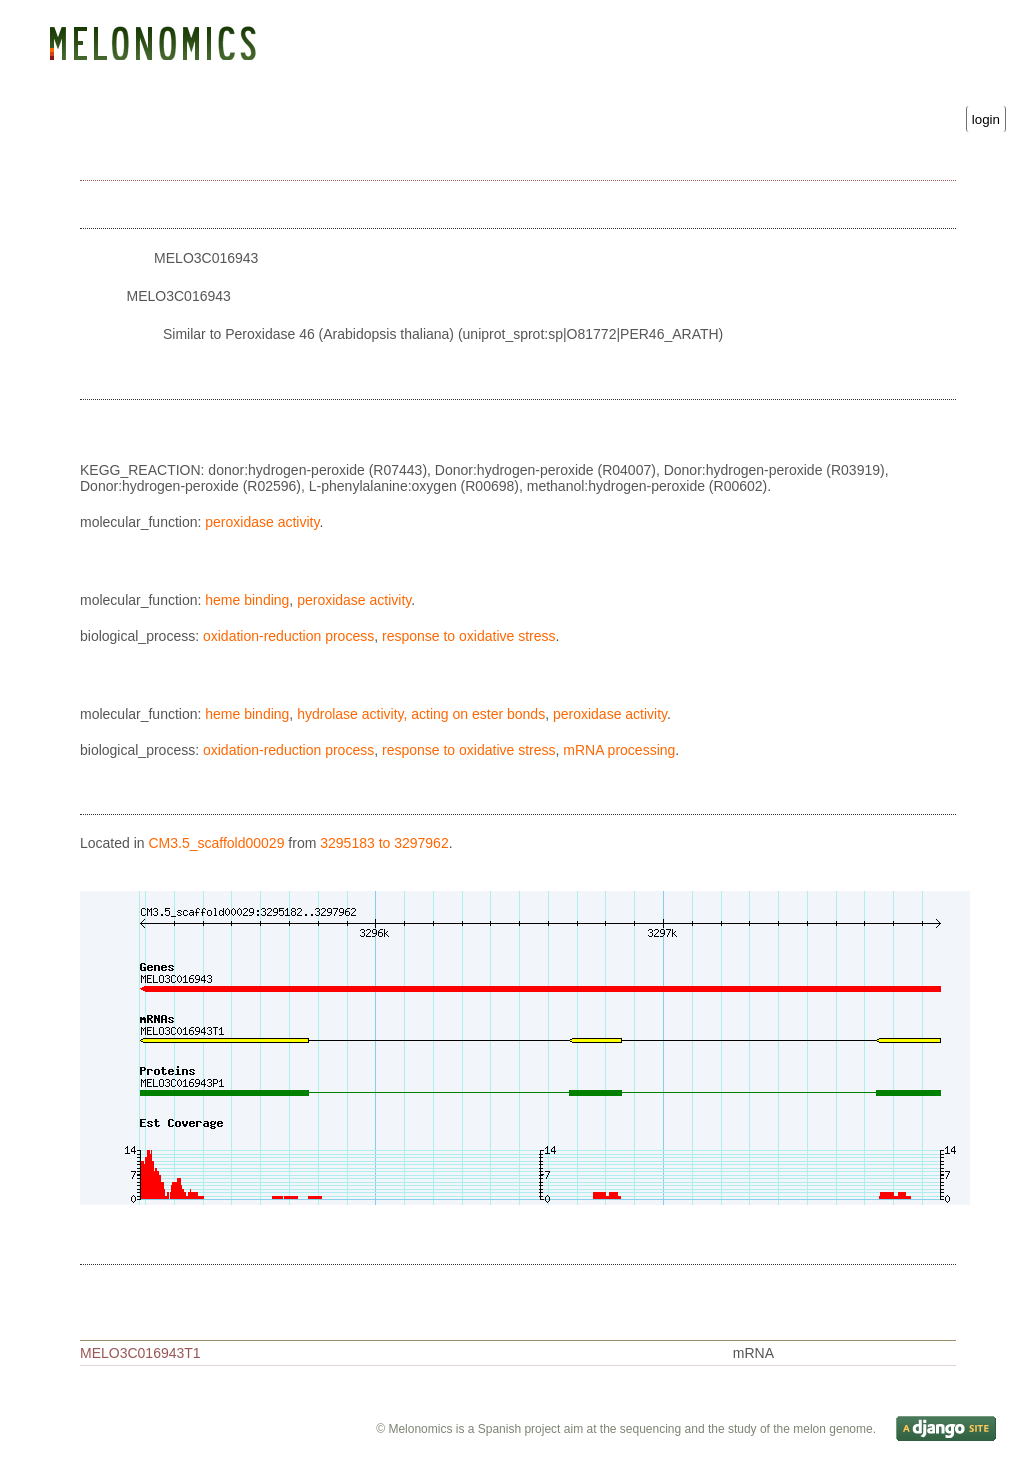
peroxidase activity (262, 527)
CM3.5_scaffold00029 (217, 848)
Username (603, 100)
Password (796, 100)
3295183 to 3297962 (384, 848)
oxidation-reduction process (288, 641)
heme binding (247, 605)
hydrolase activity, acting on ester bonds (421, 719)
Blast (249, 80)
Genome (97, 80)
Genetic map (175, 80)
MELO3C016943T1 (140, 1358)
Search (308, 80)
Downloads (385, 80)
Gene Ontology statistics (517, 80)
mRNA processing (619, 755)
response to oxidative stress (469, 641)
